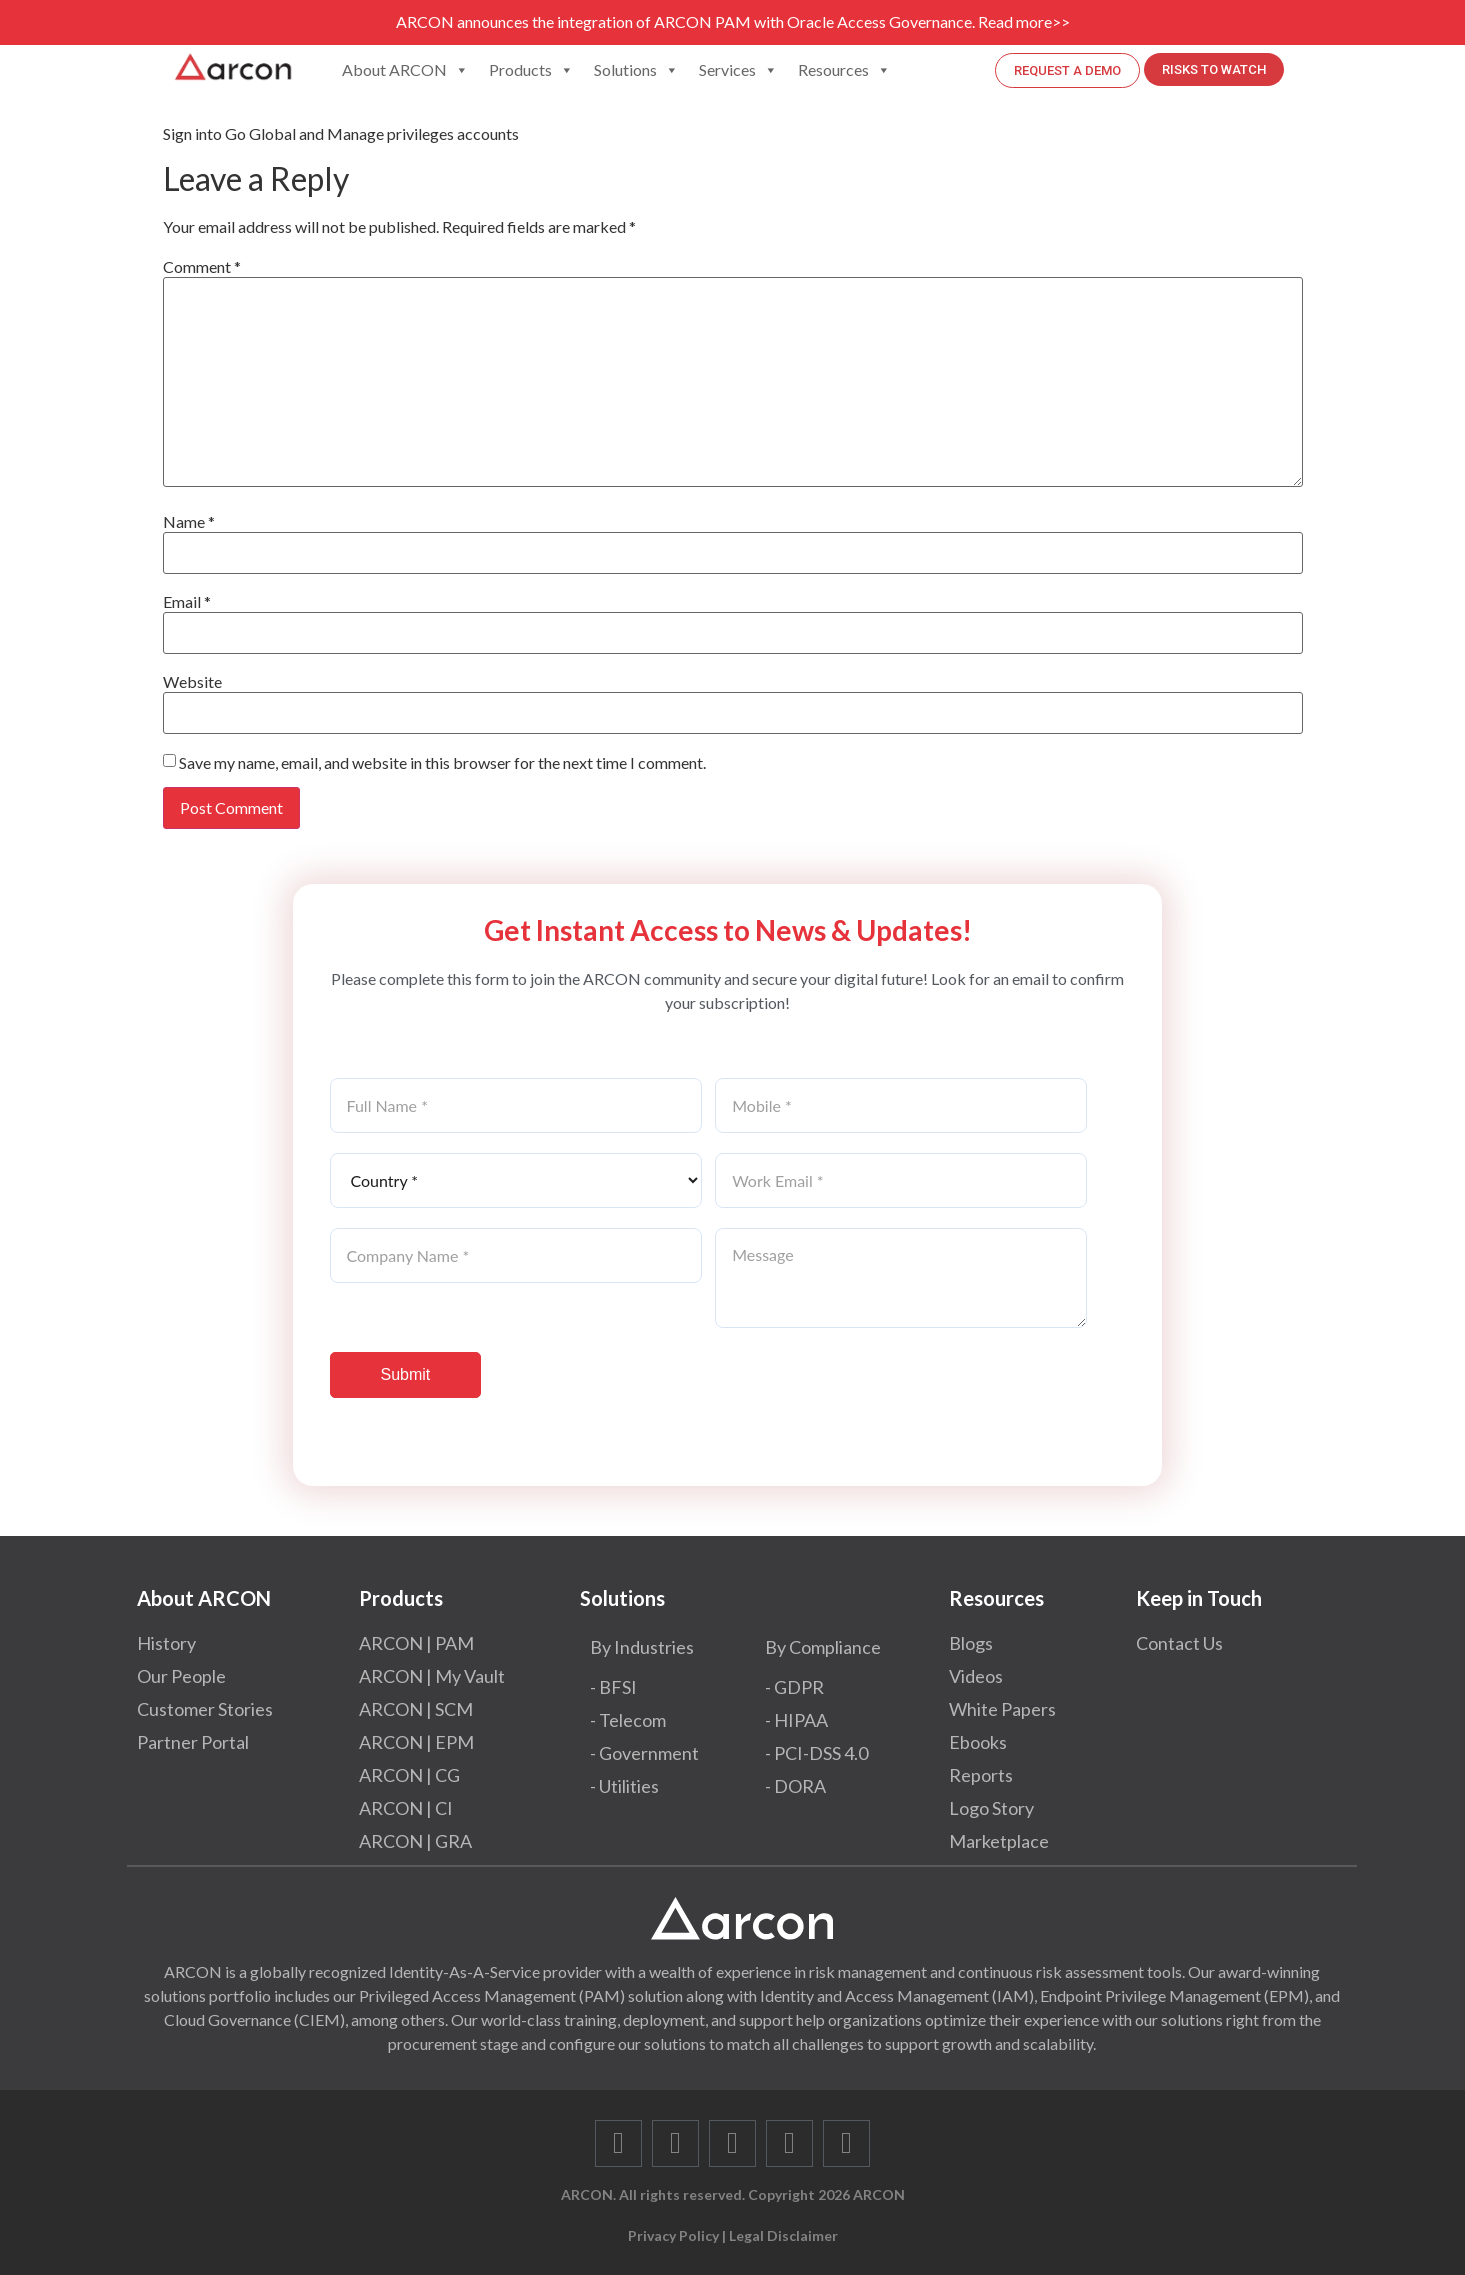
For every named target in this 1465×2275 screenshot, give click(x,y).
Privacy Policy (673, 2235)
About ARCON (405, 70)
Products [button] (531, 70)
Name (189, 522)
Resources (844, 70)
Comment (202, 267)
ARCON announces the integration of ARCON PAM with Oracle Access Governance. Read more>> (733, 21)
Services (738, 70)
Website (192, 682)
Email (187, 602)
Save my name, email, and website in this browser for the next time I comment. (442, 763)
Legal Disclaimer (783, 2235)
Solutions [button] (636, 70)
